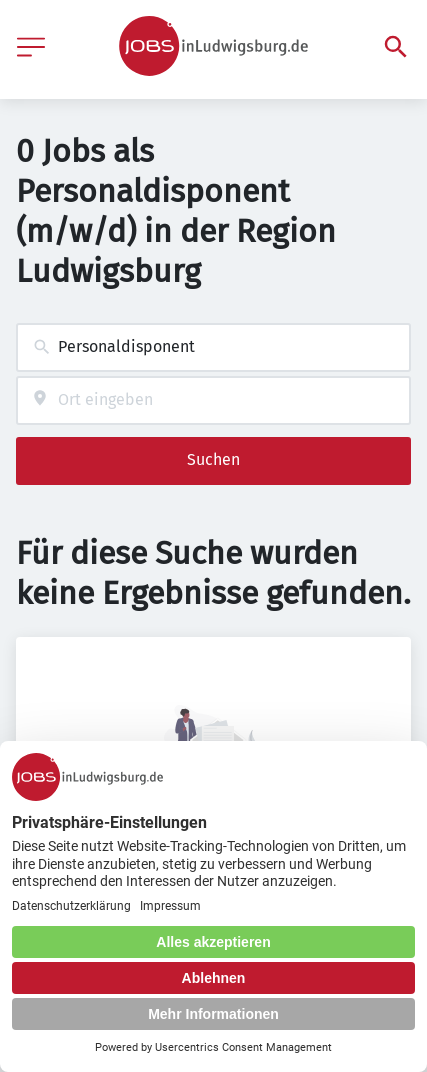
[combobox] (213, 347)
